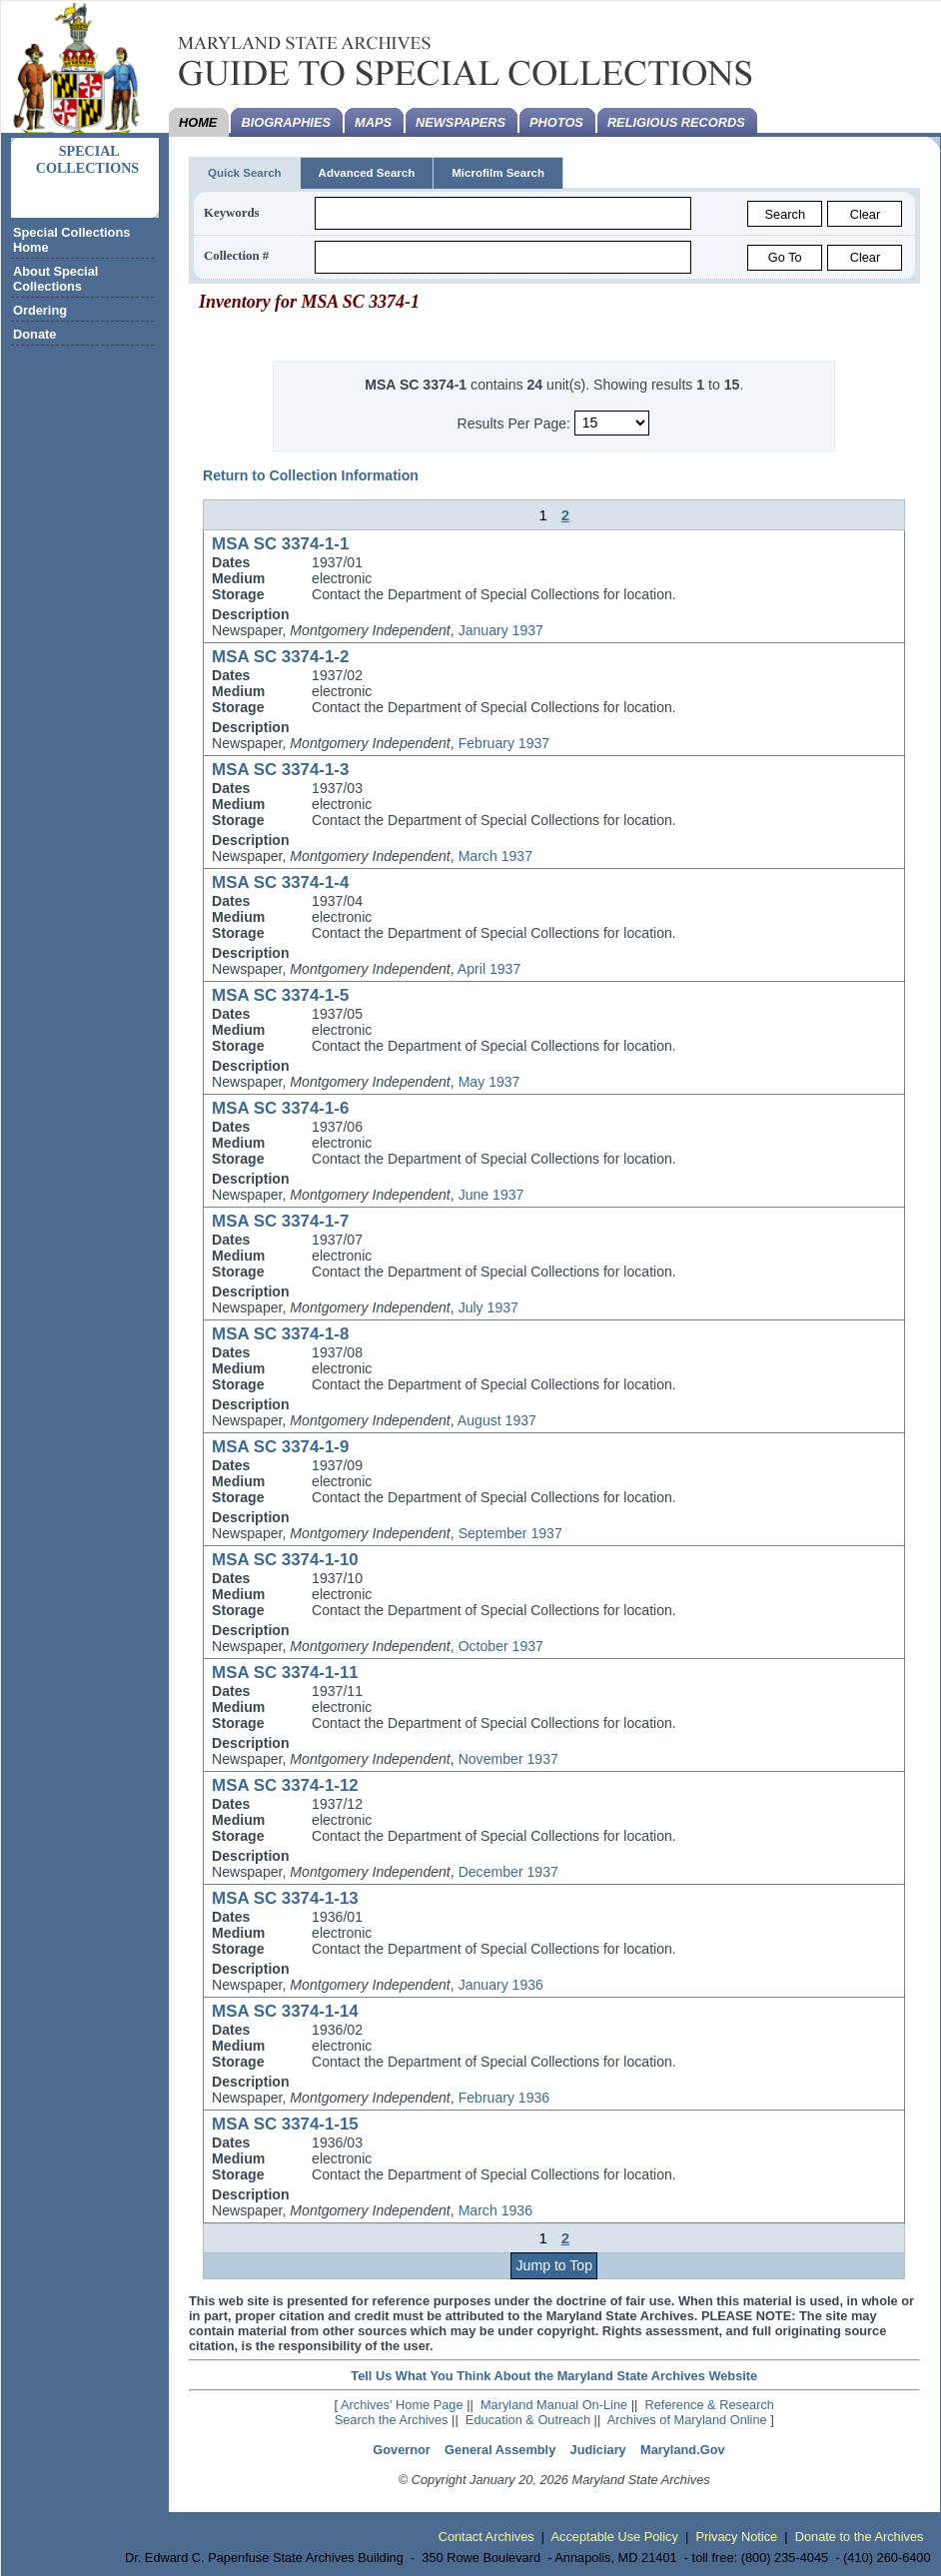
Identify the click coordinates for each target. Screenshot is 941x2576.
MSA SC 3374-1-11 (285, 1672)
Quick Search (245, 173)
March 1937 (495, 856)
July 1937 (488, 1307)
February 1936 (504, 2098)
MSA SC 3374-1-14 (285, 2011)
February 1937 (504, 743)
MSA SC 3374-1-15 (285, 2124)
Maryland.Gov (682, 2449)
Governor (402, 2449)
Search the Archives (392, 2419)
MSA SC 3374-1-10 (285, 1559)
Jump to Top (554, 2265)
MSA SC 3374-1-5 (280, 995)
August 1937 (497, 1420)
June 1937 (491, 1195)
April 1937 (489, 969)
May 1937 (489, 1082)
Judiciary (598, 2449)
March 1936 (495, 2210)
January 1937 (501, 630)
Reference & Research (709, 2404)
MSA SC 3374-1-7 (280, 1221)
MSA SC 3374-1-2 (280, 656)
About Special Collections (55, 279)
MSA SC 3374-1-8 (280, 1333)
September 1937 (510, 1533)
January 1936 (501, 1985)
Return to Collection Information (311, 475)
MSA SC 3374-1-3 (280, 769)
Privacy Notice (736, 2536)
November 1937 (508, 1759)
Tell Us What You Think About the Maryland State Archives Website (554, 2375)
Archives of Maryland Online (687, 2419)
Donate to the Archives (859, 2536)
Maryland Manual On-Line (553, 2404)
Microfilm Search (498, 173)
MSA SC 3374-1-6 (280, 1108)
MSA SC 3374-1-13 (285, 1898)
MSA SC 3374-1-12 (285, 1785)
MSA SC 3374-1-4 (280, 882)
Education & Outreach (528, 2419)
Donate (34, 334)
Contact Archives (486, 2536)
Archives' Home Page (402, 2404)
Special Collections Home (71, 240)
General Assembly (500, 2449)
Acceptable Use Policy (614, 2536)
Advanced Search (367, 173)
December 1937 (508, 1872)
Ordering (40, 310)
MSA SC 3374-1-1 (280, 543)
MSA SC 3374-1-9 (280, 1446)
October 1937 (501, 1646)
